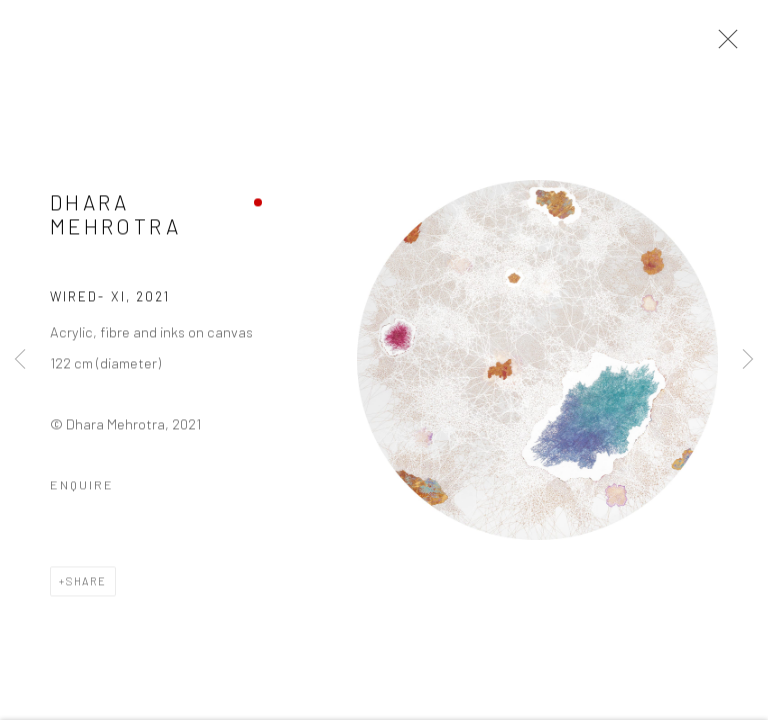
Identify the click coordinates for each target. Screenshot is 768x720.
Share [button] (86, 582)
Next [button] (748, 360)
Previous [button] (20, 360)
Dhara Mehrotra (115, 216)
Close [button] (723, 45)
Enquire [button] (82, 486)
